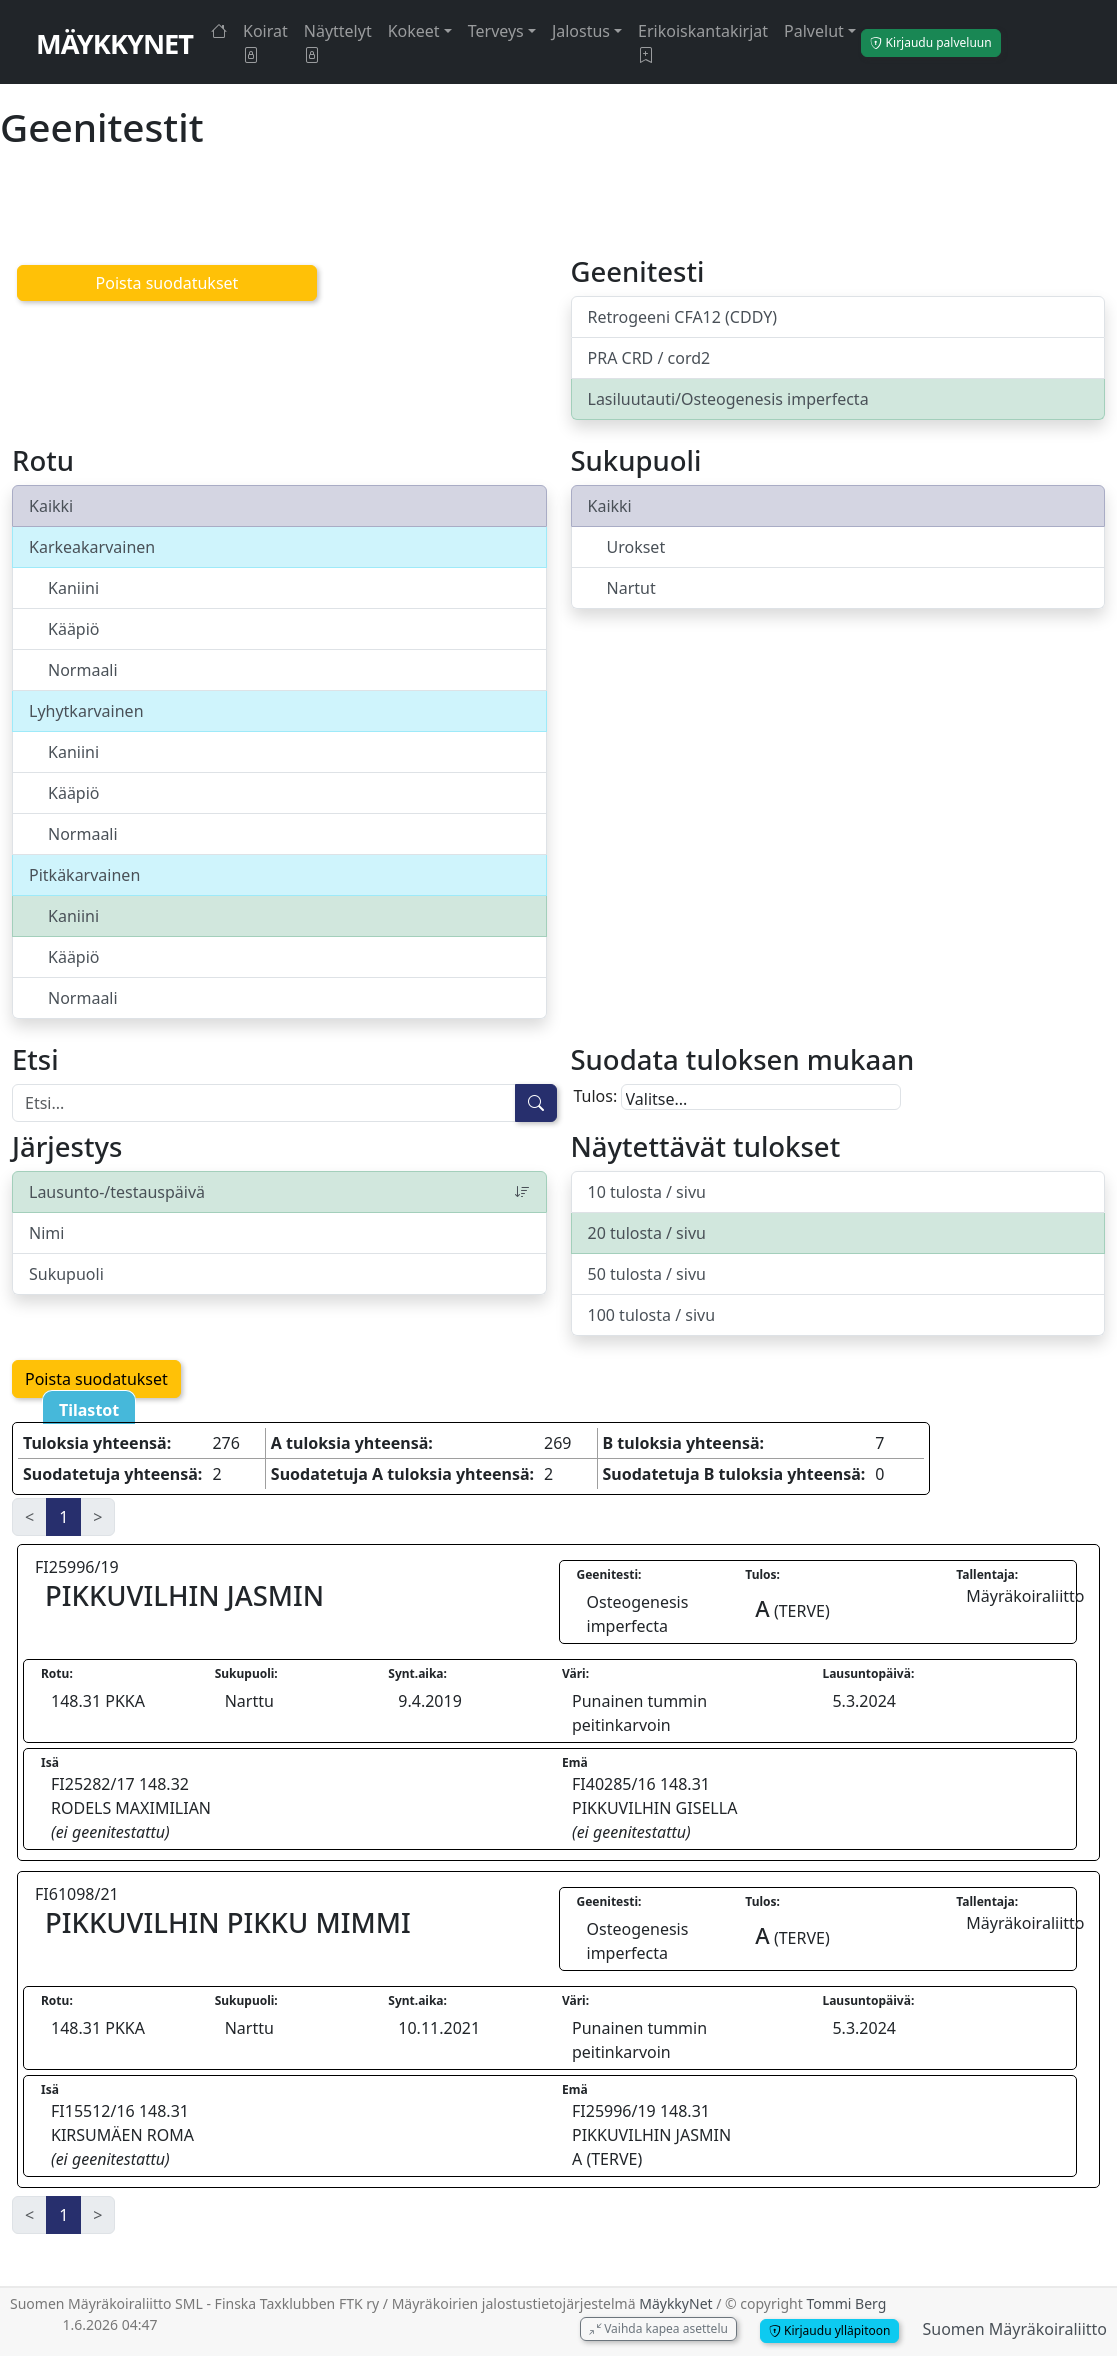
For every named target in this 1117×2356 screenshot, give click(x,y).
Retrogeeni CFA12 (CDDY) (683, 317)
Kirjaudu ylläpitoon (830, 2330)
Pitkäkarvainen (84, 875)
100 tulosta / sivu (652, 1315)
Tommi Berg (846, 2303)
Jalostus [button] (581, 31)
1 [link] (63, 1517)
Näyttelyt (338, 43)
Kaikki (51, 506)
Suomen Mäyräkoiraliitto (1014, 2329)
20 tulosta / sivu (647, 1233)
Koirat (265, 43)
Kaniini (73, 588)
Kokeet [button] (414, 31)
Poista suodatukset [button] (167, 283)
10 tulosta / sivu (647, 1192)
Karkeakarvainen (92, 547)
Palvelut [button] (814, 31)
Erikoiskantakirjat (703, 43)
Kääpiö (74, 629)
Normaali (83, 670)
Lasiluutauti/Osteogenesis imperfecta (728, 399)
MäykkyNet (114, 43)
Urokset (636, 547)
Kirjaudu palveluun (930, 42)
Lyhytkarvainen (86, 711)
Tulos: (596, 1096)
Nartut (631, 588)
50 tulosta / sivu (647, 1274)
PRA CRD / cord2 (649, 358)
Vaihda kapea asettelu (658, 2328)
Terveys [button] (496, 31)
